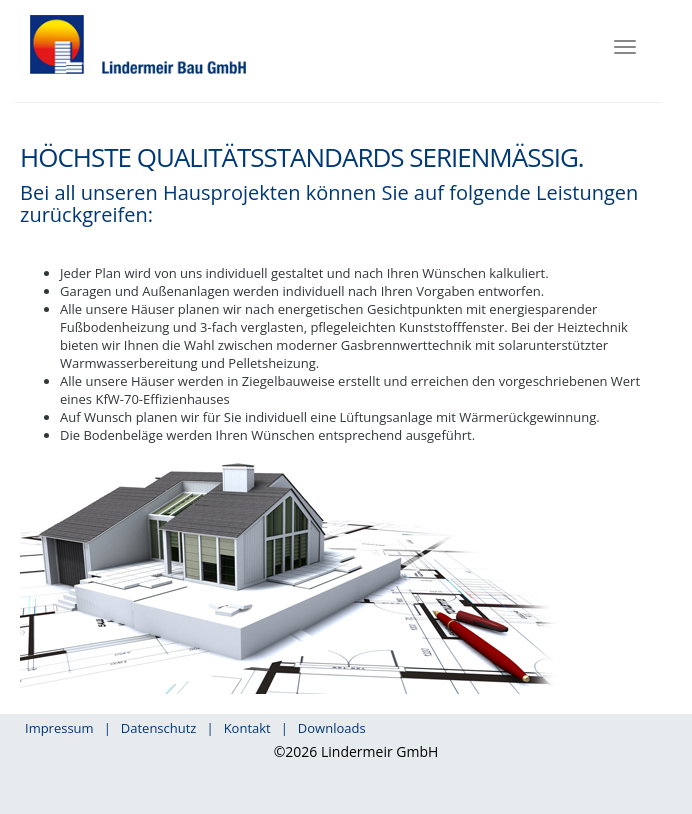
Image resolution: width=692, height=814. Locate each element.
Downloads (332, 728)
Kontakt (247, 728)
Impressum (59, 728)
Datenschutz (159, 728)
